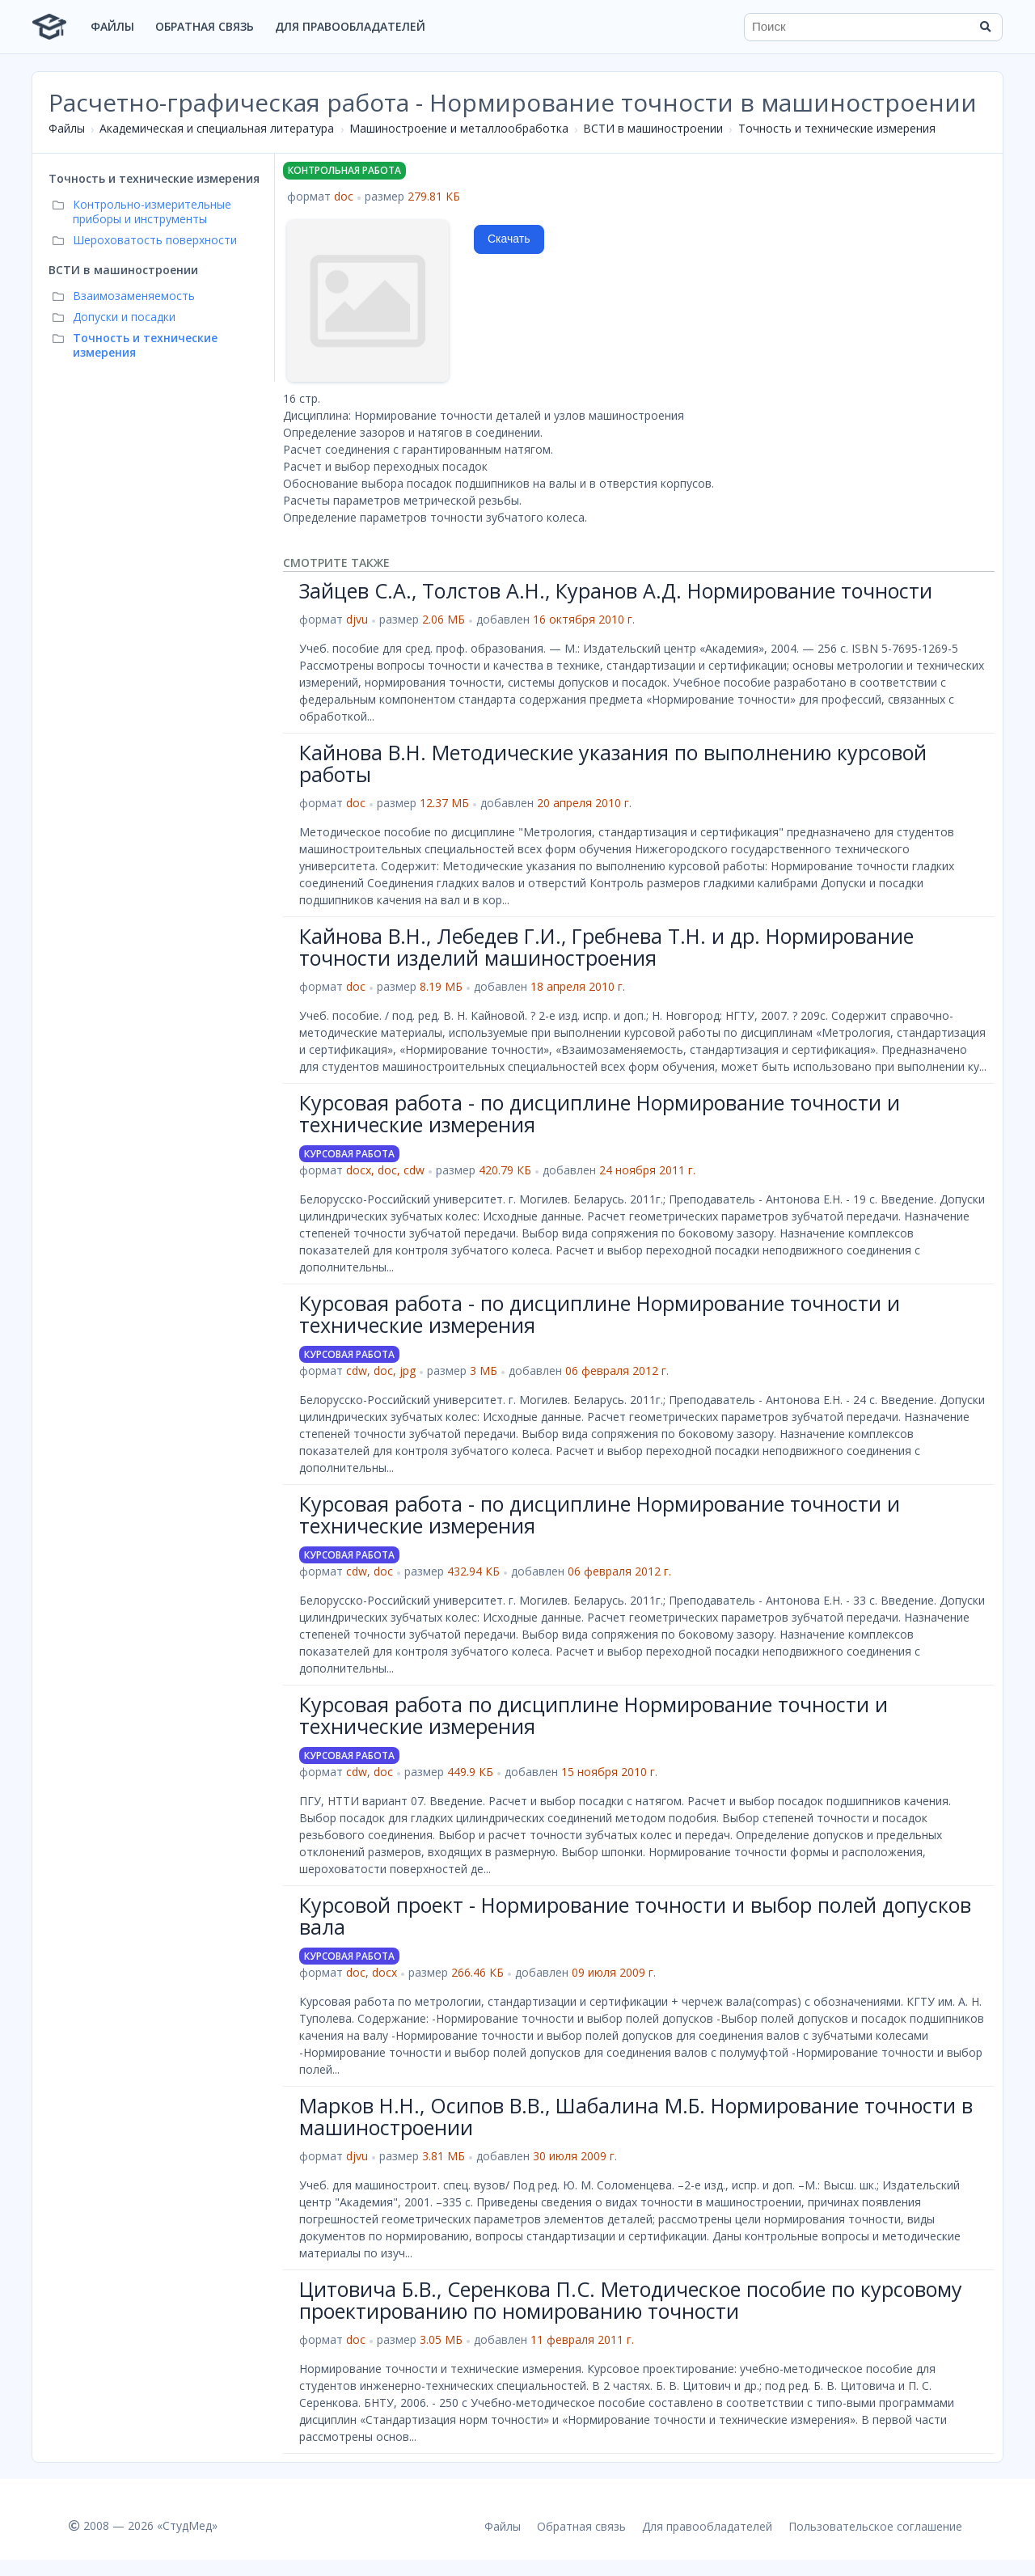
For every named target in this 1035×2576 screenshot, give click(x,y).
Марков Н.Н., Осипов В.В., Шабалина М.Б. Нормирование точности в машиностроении (636, 2117)
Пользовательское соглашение (875, 2526)
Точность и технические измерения (837, 128)
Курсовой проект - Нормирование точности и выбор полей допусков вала (635, 1916)
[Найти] (985, 26)
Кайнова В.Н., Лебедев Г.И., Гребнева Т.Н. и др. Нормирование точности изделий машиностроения (606, 947)
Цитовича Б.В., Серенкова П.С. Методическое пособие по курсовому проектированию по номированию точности (630, 2300)
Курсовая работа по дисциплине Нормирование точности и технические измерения (593, 1715)
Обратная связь (204, 26)
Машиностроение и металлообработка (458, 128)
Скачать (509, 238)
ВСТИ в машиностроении (653, 128)
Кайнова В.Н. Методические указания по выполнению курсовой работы (613, 763)
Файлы (112, 26)
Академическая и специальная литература (216, 128)
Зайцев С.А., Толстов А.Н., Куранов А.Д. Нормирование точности (615, 590)
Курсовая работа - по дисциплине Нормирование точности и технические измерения (599, 1114)
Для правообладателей (350, 26)
